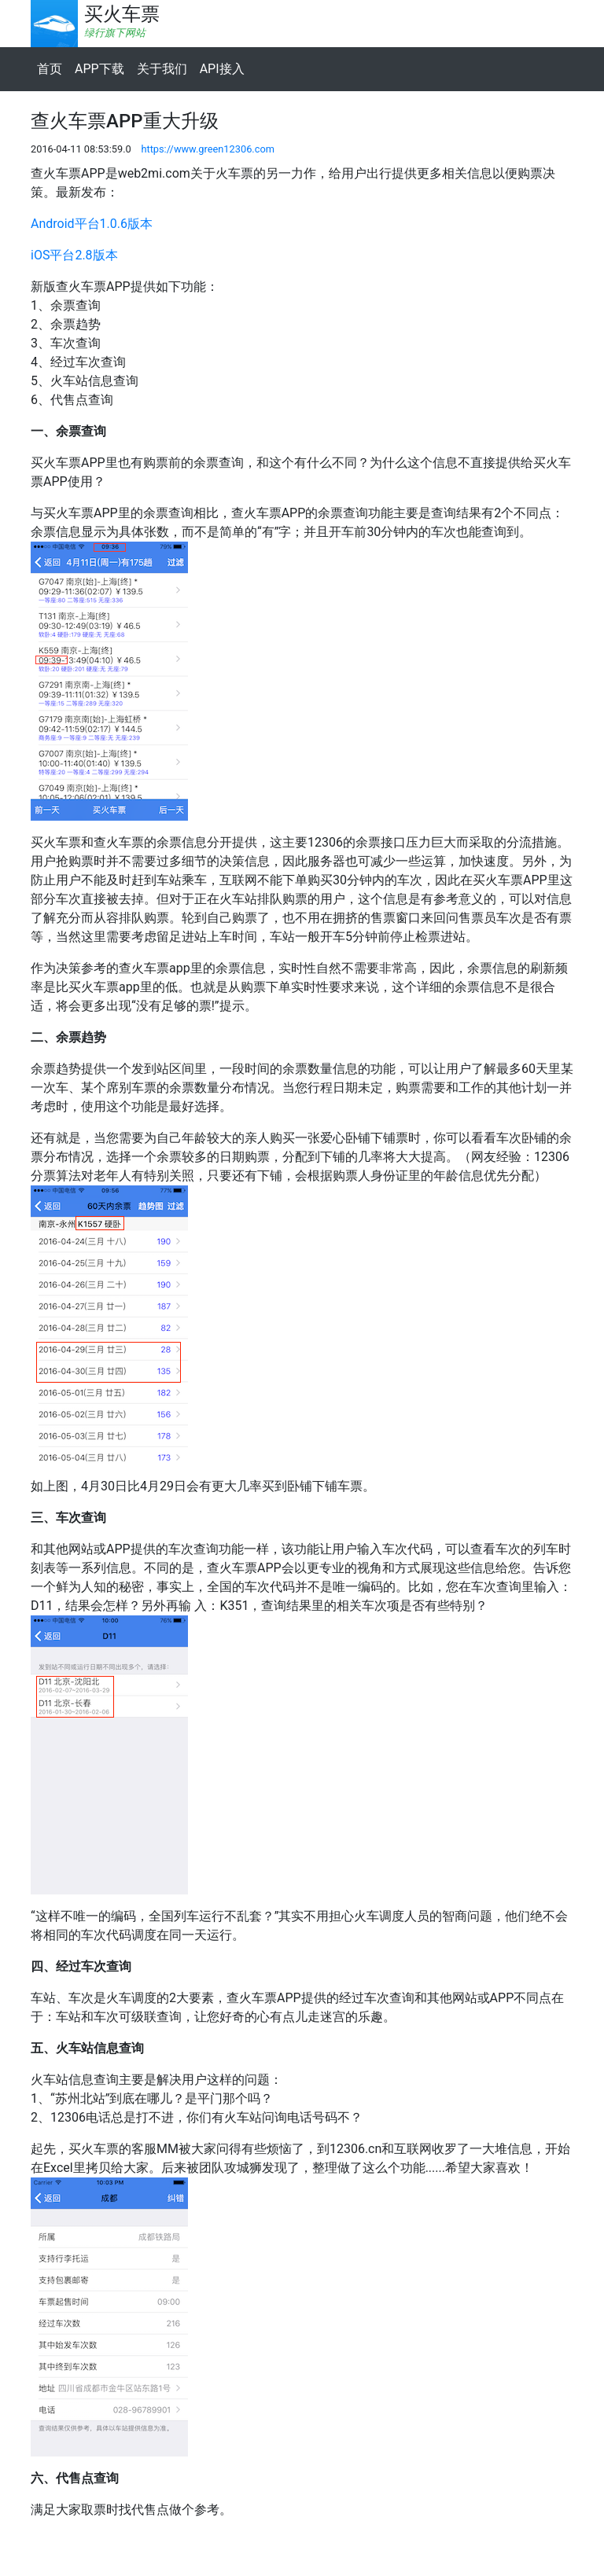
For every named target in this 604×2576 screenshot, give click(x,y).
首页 (49, 68)
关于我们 (162, 68)
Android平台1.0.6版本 (92, 223)
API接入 (222, 68)
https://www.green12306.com (207, 149)
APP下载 (99, 68)
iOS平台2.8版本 (74, 255)
